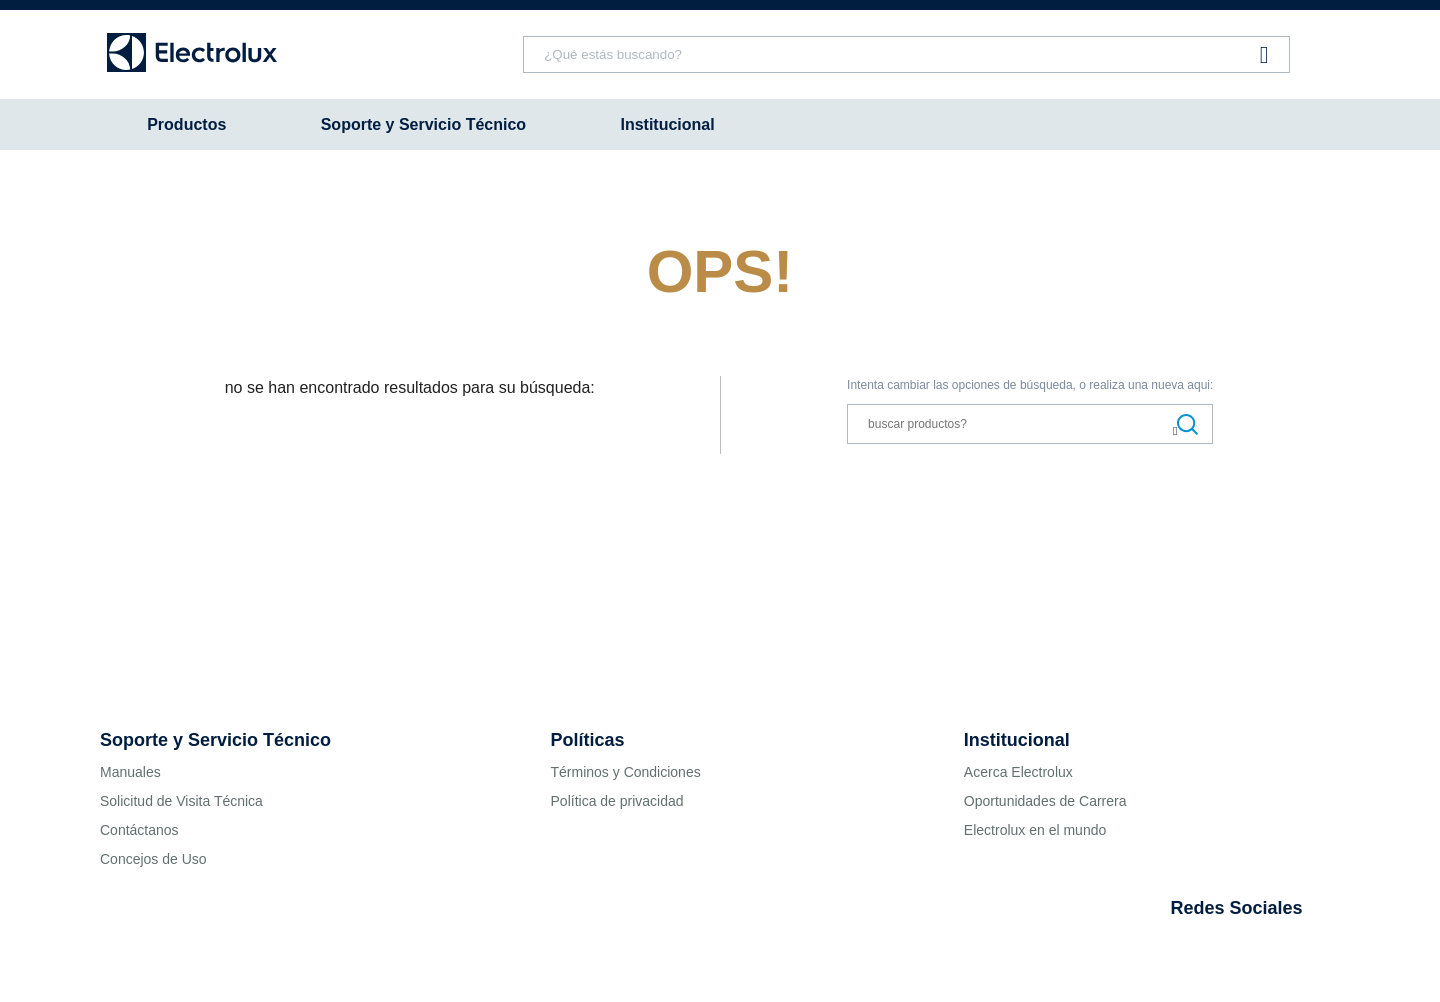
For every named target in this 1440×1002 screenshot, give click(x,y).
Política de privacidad (617, 801)
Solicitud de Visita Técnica (181, 801)
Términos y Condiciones (626, 772)
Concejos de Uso (153, 859)
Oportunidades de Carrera (1045, 801)
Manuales (130, 772)
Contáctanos (139, 830)
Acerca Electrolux (1018, 772)
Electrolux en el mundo (1035, 830)
